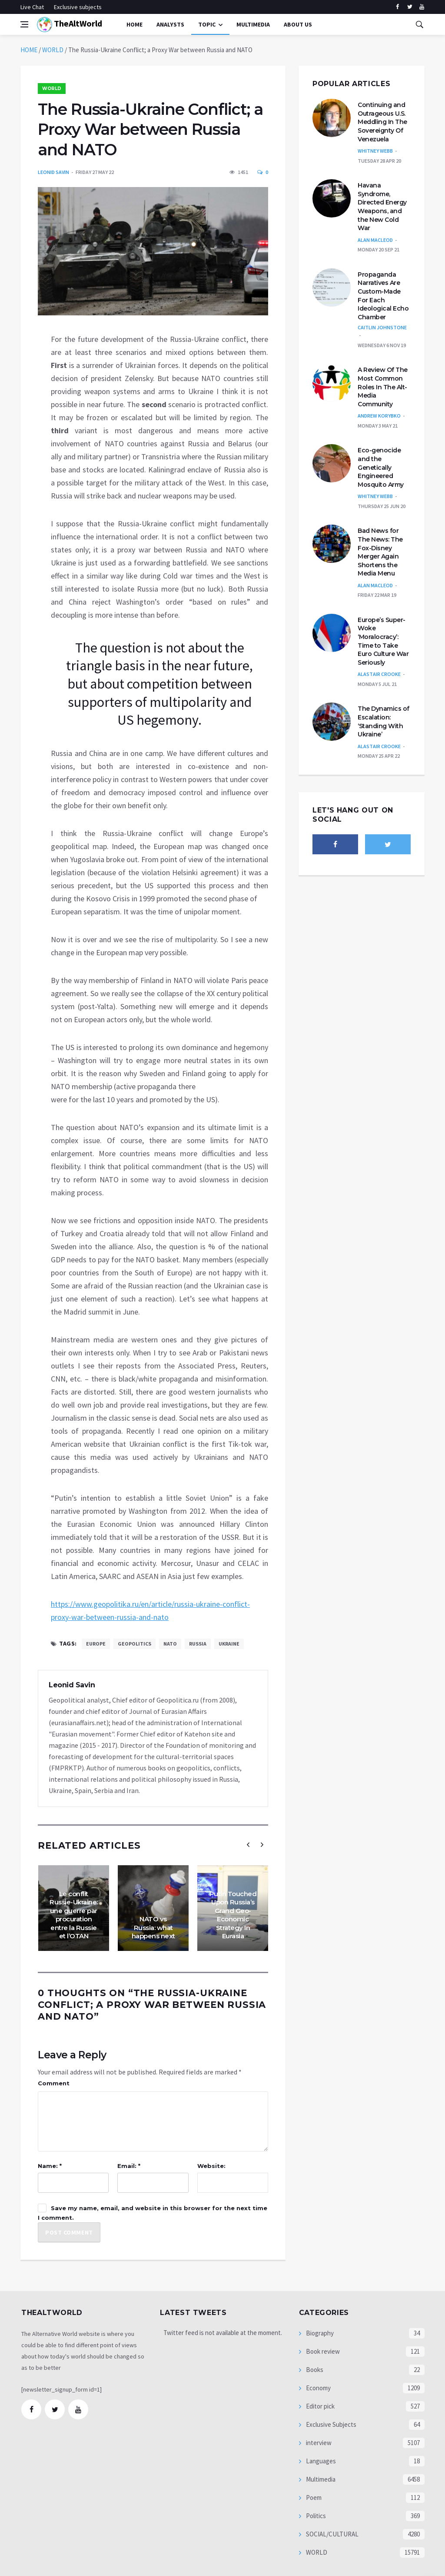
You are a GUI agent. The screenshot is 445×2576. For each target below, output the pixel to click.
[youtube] (422, 7)
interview (318, 2443)
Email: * (128, 2165)
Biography (319, 2333)
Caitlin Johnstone (382, 327)
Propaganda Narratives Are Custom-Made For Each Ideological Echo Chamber (383, 296)
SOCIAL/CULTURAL (332, 2534)
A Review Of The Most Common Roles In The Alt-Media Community (383, 387)
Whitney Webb (375, 150)
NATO (170, 1643)
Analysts (170, 24)
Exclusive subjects (78, 7)
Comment (54, 2083)
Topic (207, 24)
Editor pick (320, 2406)
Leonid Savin (53, 172)
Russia (197, 1643)
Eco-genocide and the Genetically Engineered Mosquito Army (381, 467)
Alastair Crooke (379, 674)
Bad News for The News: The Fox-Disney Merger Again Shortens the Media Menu (380, 552)
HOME (28, 50)
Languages (320, 2461)
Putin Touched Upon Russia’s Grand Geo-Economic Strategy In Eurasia (233, 1915)
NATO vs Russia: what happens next (153, 1927)
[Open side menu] (24, 24)
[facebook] (397, 7)
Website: (211, 2165)
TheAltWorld (69, 24)
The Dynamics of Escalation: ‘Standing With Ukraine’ (383, 721)
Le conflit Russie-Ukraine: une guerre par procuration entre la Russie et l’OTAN (74, 1915)
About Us (298, 24)
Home (134, 24)
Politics (315, 2516)
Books (314, 2369)
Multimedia (320, 2479)
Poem (313, 2497)
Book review (322, 2351)
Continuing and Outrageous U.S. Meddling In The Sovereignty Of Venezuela (382, 122)
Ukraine (229, 1643)
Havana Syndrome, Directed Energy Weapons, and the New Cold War (382, 206)
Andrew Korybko (379, 415)
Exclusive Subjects (330, 2424)
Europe (96, 1643)
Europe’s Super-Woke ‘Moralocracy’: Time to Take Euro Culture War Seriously (383, 641)
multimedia (253, 24)
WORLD (52, 50)
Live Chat (32, 7)
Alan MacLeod (375, 240)
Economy (318, 2388)
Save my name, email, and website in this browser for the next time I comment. (152, 2213)
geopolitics (134, 1643)
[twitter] (409, 7)
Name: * (50, 2165)
